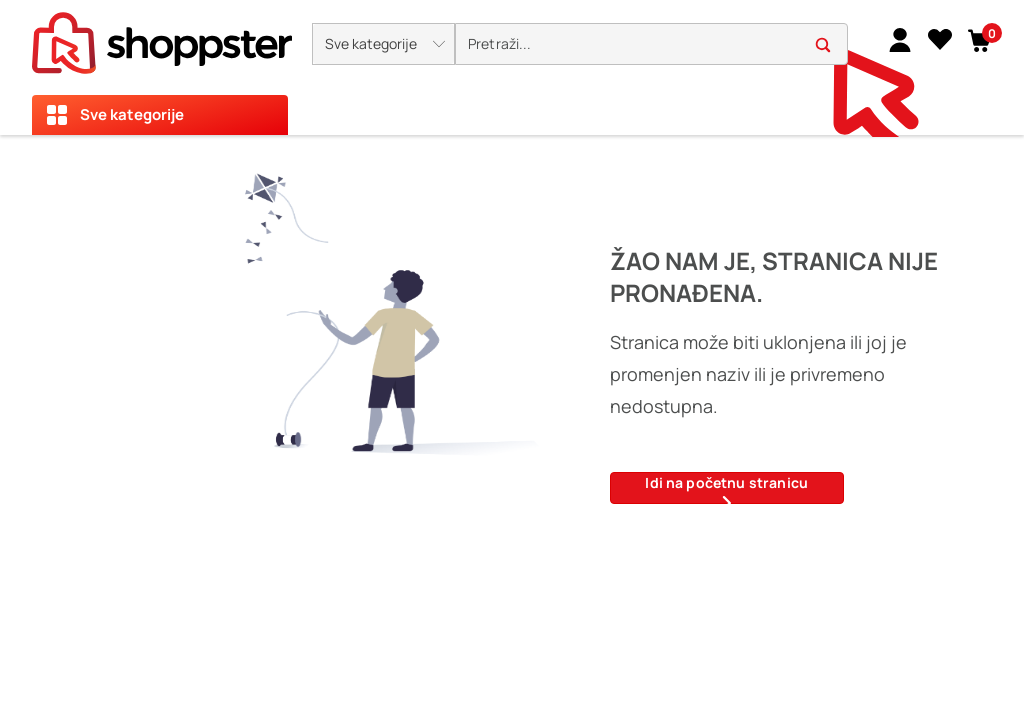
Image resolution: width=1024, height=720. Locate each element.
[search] (651, 44)
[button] (383, 44)
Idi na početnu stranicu (726, 488)
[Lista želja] (940, 39)
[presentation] (512, 67)
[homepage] (162, 37)
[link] (900, 39)
